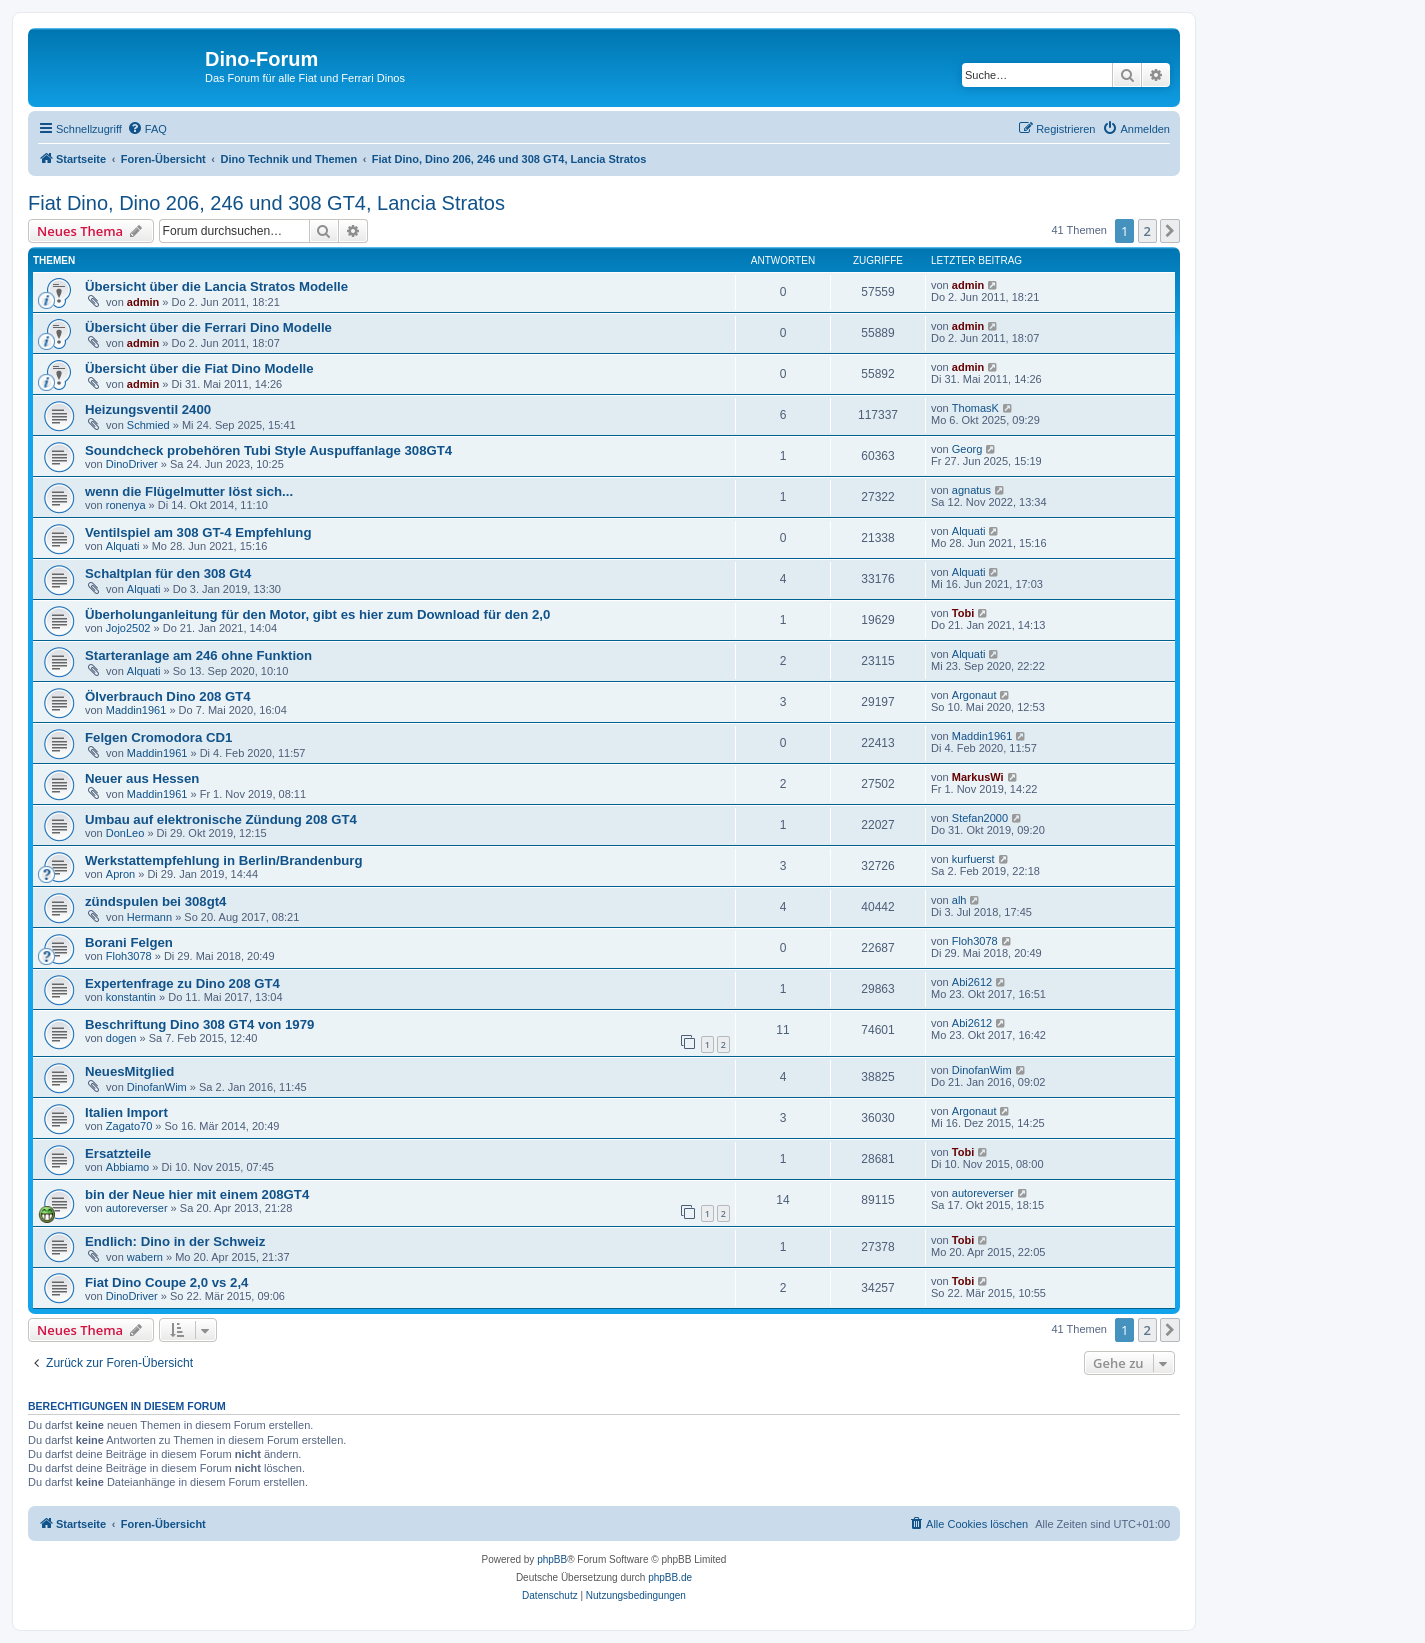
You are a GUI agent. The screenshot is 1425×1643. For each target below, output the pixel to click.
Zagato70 (129, 1126)
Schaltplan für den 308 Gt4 (168, 573)
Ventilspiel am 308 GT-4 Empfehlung (198, 532)
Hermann (149, 917)
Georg (967, 449)
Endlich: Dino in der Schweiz (175, 1241)
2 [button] (1147, 231)
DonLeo (125, 833)
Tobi (963, 613)
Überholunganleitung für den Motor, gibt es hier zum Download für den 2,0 (317, 614)
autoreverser (137, 1208)
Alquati (123, 546)
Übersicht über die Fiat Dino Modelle (199, 368)
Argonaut (974, 695)
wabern (145, 1257)
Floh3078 (129, 956)
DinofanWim (157, 1087)
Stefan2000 (980, 818)
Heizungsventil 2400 (148, 409)
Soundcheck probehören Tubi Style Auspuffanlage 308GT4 (268, 450)
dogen (121, 1038)
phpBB (552, 1559)
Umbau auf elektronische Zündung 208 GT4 (221, 819)
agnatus (971, 490)
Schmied (148, 425)
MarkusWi (978, 777)
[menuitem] (147, 129)
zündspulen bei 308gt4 (155, 901)
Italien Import (126, 1112)
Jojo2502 (128, 628)
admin (143, 302)
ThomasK (975, 408)
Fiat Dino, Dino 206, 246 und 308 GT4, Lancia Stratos (266, 203)
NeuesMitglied (129, 1071)
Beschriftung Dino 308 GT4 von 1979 (199, 1024)
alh (959, 900)
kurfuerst (973, 859)
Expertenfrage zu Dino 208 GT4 (182, 983)
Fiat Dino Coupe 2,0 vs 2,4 (166, 1282)
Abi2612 (972, 982)
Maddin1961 (136, 710)
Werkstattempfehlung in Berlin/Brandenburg (223, 860)
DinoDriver (132, 464)
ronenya (126, 505)
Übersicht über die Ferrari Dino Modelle (208, 327)
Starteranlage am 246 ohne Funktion (198, 655)
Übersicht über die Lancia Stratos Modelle (216, 286)
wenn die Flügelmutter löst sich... (189, 491)
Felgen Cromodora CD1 (158, 737)
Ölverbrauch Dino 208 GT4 (168, 696)
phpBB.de (670, 1577)
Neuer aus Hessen (142, 778)
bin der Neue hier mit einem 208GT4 (197, 1194)
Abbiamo (127, 1167)
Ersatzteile (118, 1153)
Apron (120, 874)
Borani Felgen (129, 942)
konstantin (131, 997)
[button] (1170, 231)
